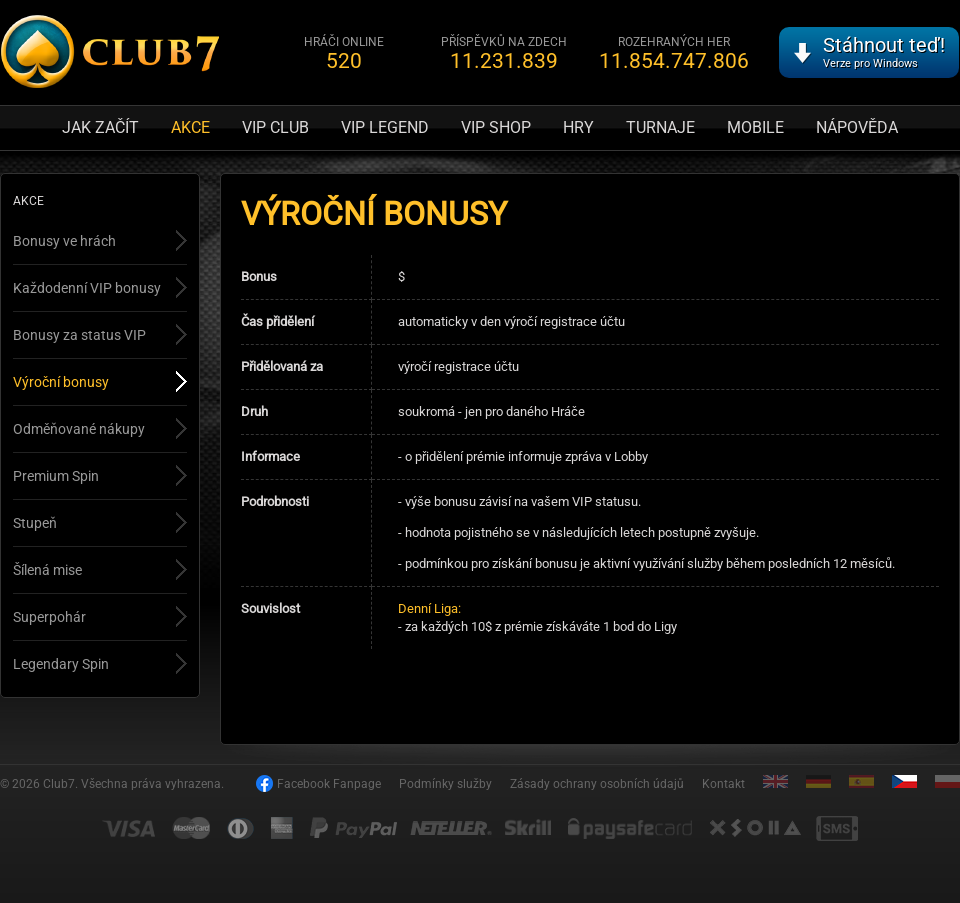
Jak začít (100, 127)
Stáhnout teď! (884, 51)
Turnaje (660, 127)
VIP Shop (496, 127)
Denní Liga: (429, 608)
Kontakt (723, 784)
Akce (190, 127)
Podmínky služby (445, 784)
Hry (578, 127)
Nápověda (857, 127)
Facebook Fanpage (329, 784)
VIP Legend (385, 127)
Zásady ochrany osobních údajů (597, 784)
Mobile (755, 127)
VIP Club (275, 127)
